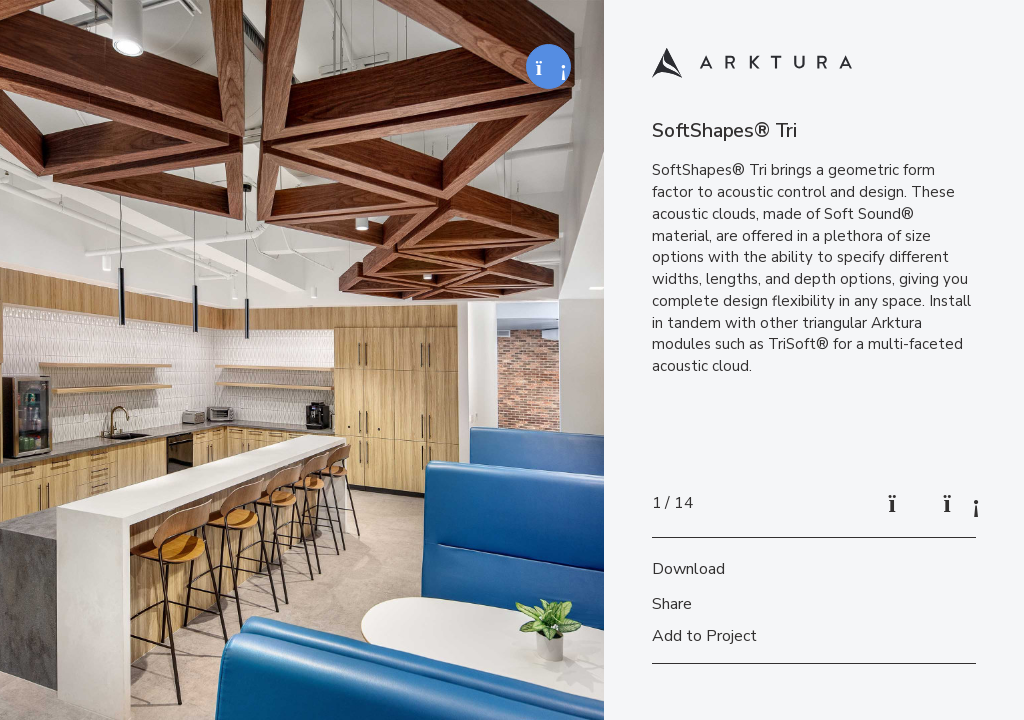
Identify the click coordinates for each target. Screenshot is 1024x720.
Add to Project (704, 636)
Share (672, 604)
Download (688, 569)
